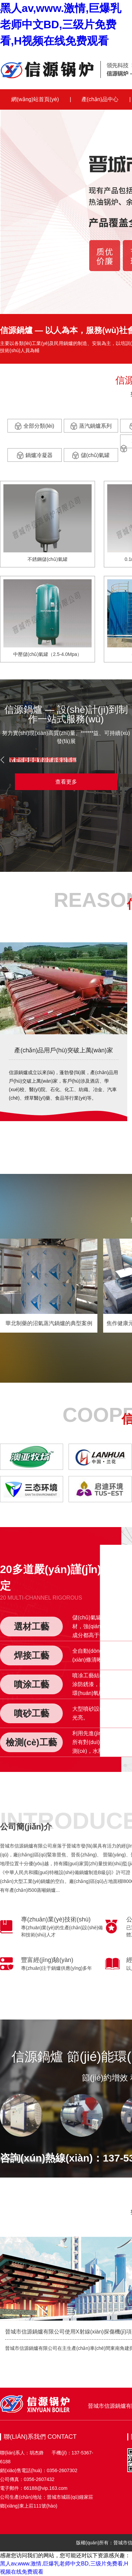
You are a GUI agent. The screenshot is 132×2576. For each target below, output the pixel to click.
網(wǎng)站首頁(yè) (35, 99)
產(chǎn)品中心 (99, 99)
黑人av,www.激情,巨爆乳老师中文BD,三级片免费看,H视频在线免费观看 (60, 24)
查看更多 (66, 782)
